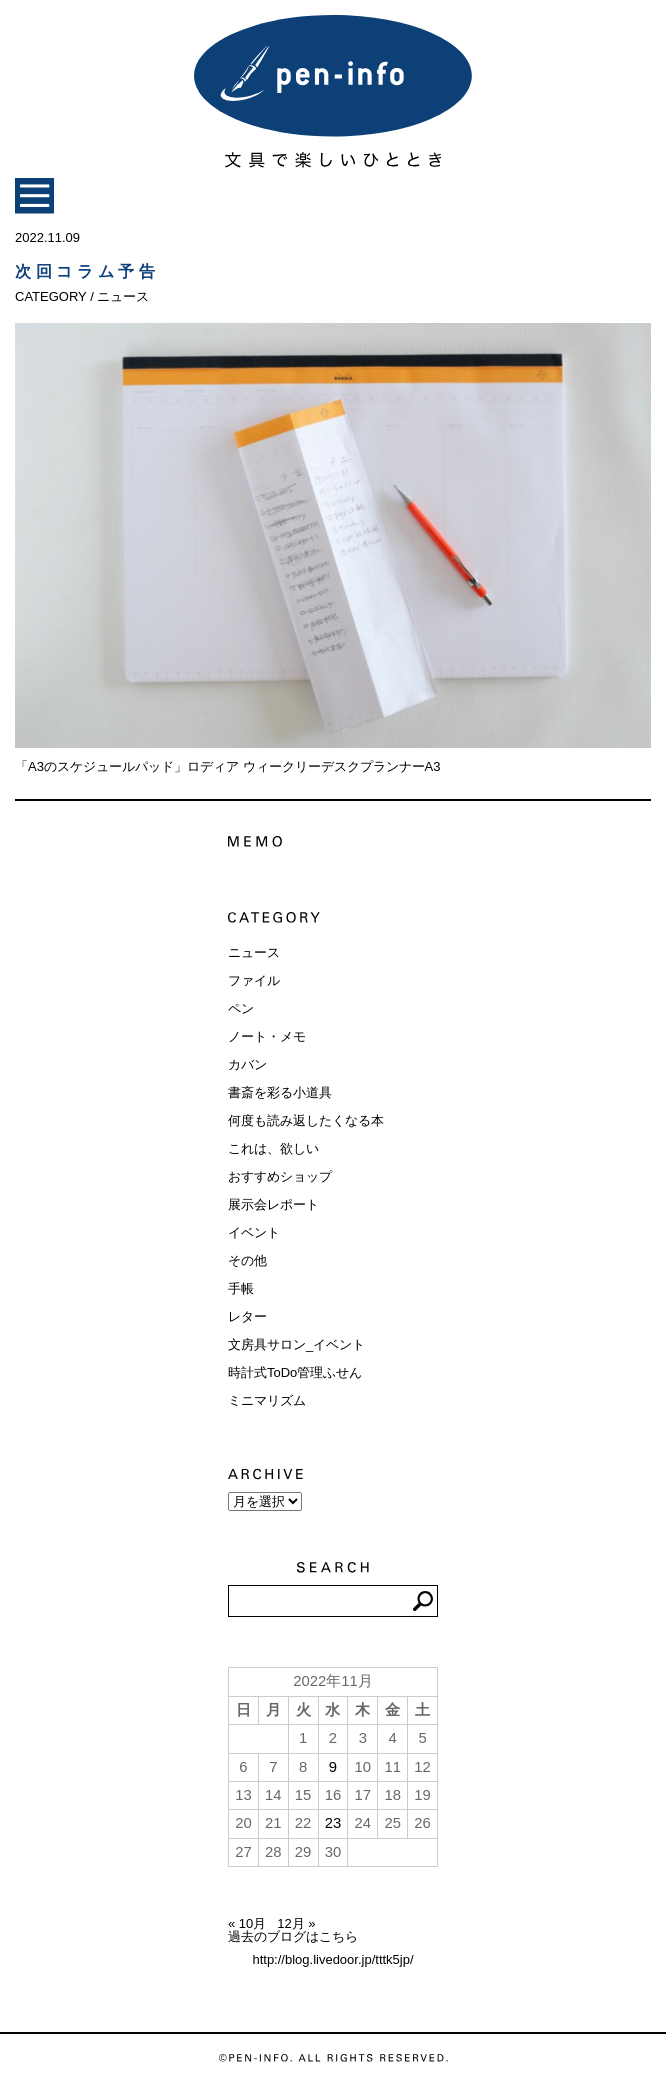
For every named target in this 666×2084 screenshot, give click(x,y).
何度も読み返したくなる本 (306, 1120)
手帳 (241, 1288)
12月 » (296, 1923)
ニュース (254, 952)
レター (247, 1316)
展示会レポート (273, 1204)
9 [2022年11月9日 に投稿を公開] (333, 1767)
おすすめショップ (280, 1176)
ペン (241, 1008)
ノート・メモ (267, 1036)
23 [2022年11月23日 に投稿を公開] (333, 1823)
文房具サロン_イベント (296, 1344)
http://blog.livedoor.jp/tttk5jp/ (332, 1959)
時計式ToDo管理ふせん (295, 1372)
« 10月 (247, 1923)
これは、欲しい (273, 1148)
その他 (247, 1260)
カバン (247, 1064)
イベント (254, 1232)
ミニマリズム (267, 1400)
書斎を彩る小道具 (280, 1092)
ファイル (254, 980)
